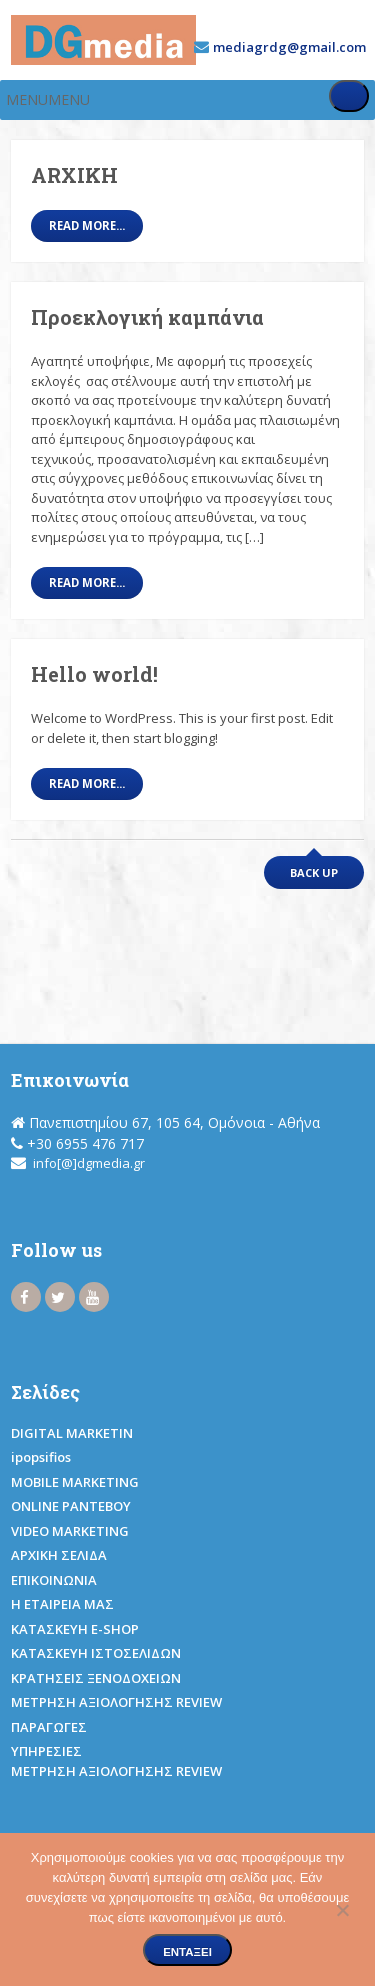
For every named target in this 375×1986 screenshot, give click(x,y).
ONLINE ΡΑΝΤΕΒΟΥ (71, 1506)
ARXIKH (74, 175)
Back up (314, 872)
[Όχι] (342, 1907)
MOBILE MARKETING (75, 1482)
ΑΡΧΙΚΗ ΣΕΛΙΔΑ (59, 1555)
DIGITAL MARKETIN (72, 1433)
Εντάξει (187, 1952)
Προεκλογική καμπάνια (147, 317)
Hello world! (94, 674)
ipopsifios (41, 1457)
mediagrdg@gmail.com (289, 47)
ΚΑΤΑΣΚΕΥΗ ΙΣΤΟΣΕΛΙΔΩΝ (96, 1653)
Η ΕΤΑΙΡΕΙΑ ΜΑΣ (62, 1604)
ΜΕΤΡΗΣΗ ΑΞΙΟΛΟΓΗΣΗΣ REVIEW (116, 1702)
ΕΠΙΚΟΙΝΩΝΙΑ (54, 1580)
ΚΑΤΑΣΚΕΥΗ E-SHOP (75, 1629)
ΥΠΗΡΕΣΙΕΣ (46, 1751)
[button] (48, 100)
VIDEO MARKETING (70, 1531)
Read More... (87, 225)
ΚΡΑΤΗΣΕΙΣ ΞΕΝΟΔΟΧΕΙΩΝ (96, 1678)
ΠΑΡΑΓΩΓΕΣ (49, 1727)
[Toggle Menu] (349, 96)
